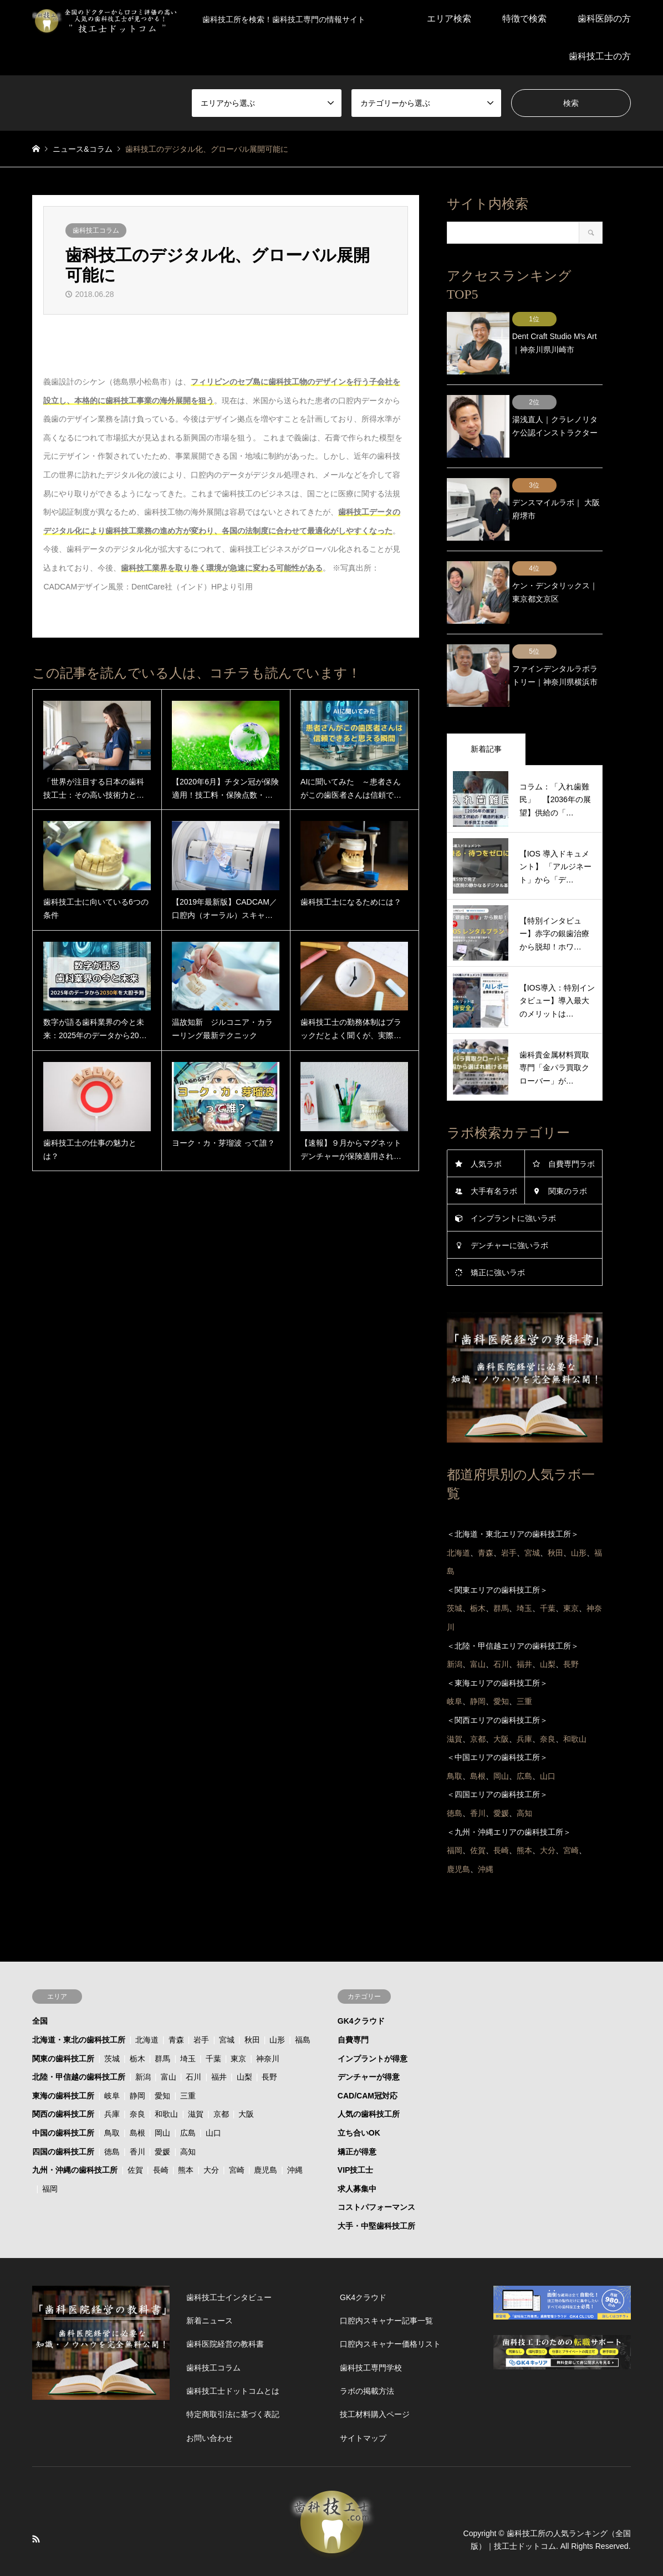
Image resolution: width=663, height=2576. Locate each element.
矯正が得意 (357, 2115)
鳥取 (112, 2096)
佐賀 (135, 2133)
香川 (137, 2115)
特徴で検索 (524, 18)
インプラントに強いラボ (513, 1182)
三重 (188, 2059)
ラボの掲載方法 (367, 2355)
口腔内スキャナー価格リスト (390, 2307)
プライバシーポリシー (260, 2543)
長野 (269, 2040)
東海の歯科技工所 (63, 2059)
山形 (277, 2003)
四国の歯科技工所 (63, 2115)
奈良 (137, 2078)
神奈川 (267, 2022)
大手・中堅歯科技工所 (376, 2189)
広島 (188, 2096)
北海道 (147, 2003)
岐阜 (112, 2059)
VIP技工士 (356, 2133)
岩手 (201, 2003)
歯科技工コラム (96, 230)
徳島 (112, 2115)
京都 (221, 2078)
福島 (302, 2003)
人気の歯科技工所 (369, 2078)
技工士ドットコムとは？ (354, 2543)
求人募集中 (357, 2152)
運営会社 (425, 2543)
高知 (188, 2115)
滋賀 (195, 2078)
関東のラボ (567, 1155)
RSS (36, 2503)
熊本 (185, 2133)
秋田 (252, 2003)
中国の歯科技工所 (63, 2096)
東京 (238, 2022)
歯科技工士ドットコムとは (232, 2355)
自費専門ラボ (571, 1127)
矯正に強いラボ (498, 1236)
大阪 (246, 2078)
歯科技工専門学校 (371, 2331)
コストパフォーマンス (376, 2171)
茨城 (112, 2022)
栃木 (137, 2022)
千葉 (213, 2022)
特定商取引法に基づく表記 (232, 2378)
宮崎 (236, 2133)
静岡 (137, 2059)
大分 (211, 2133)
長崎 (161, 2133)
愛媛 (162, 2115)
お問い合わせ (209, 2401)
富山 (168, 2040)
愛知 (162, 2059)
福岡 (50, 2152)
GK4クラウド (361, 1984)
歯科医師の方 (604, 18)
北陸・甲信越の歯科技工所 (78, 2040)
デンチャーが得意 (369, 2040)
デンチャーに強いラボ (509, 1209)
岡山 (162, 2096)
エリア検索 (449, 18)
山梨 (244, 2040)
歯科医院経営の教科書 (225, 2307)
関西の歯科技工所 (63, 2078)
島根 (137, 2096)
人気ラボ (486, 1127)
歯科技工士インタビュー (229, 2260)
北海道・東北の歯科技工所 (78, 2003)
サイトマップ (363, 2401)
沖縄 (295, 2133)
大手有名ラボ (494, 1155)
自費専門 (353, 2003)
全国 (40, 1984)
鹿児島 (265, 2133)
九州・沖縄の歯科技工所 (75, 2133)
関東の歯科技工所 (63, 2022)
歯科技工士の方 (600, 56)
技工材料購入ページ (375, 2378)
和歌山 (166, 2078)
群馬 (162, 2022)
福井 (219, 2040)
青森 (176, 2003)
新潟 (143, 2040)
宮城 (226, 2003)
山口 (213, 2096)
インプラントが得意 (372, 2022)
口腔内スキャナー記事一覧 (386, 2284)
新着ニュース (209, 2284)
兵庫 (112, 2078)
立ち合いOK (359, 2096)
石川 (193, 2040)
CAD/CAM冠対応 (367, 2059)
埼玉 (188, 2022)
